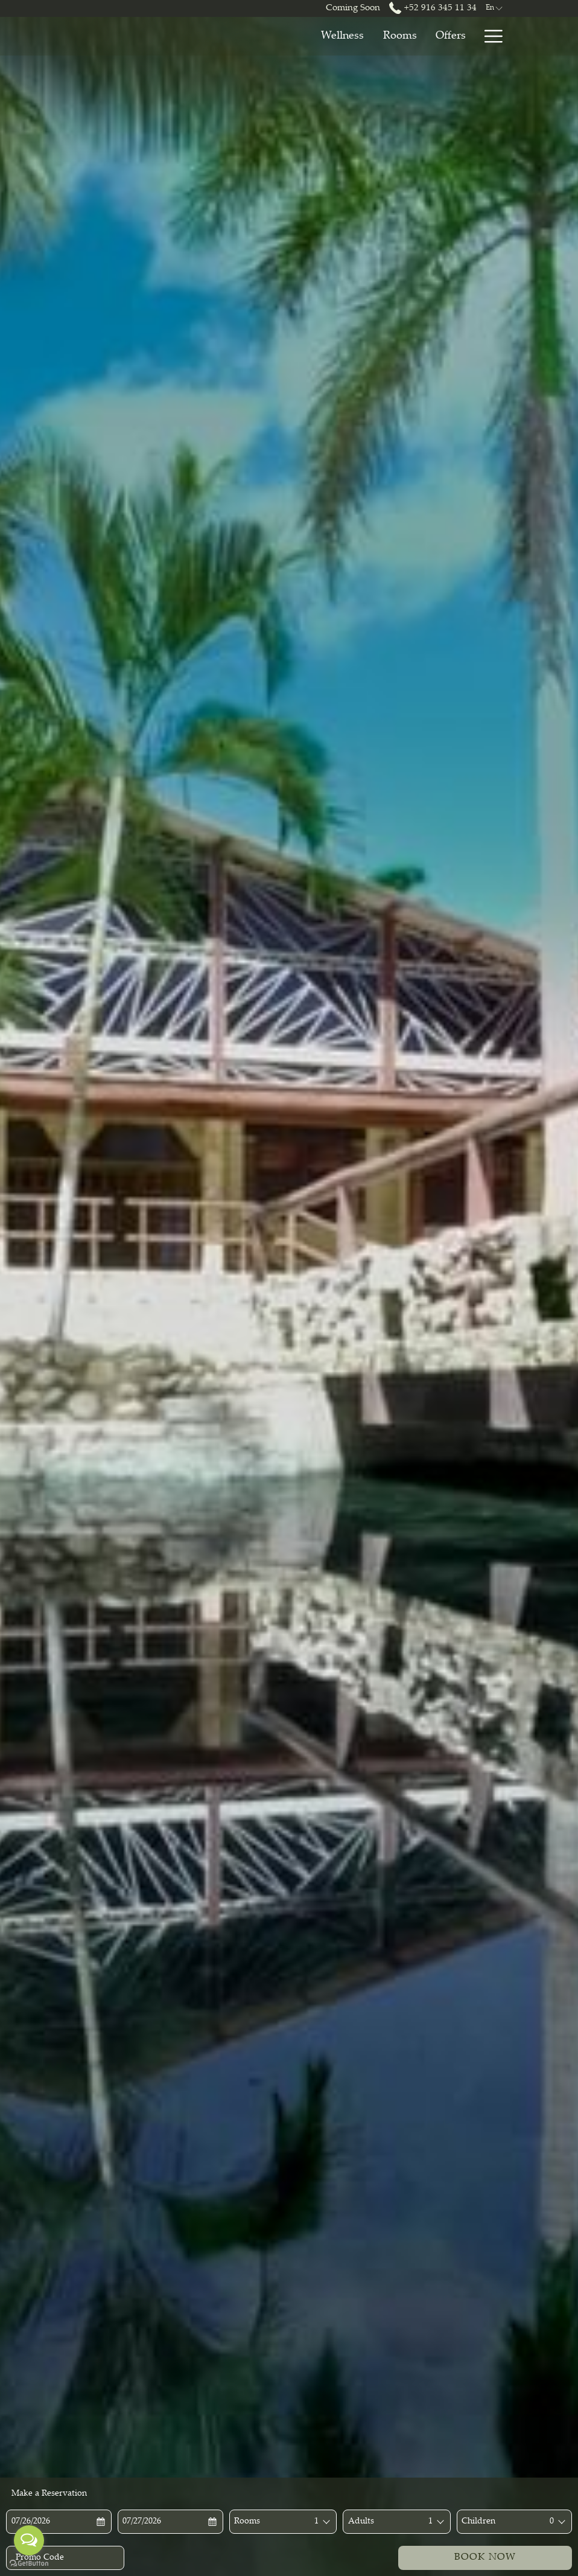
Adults (361, 2521)
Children (478, 2521)
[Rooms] (324, 36)
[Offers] (374, 36)
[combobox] (316, 2521)
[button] (54, 2521)
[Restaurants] (437, 36)
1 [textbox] (316, 2521)
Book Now (485, 2557)
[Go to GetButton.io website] (29, 2564)
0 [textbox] (552, 2521)
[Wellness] (266, 36)
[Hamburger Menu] (489, 36)
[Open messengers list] (29, 2540)
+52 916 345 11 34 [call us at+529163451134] (432, 8)
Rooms (247, 2521)
